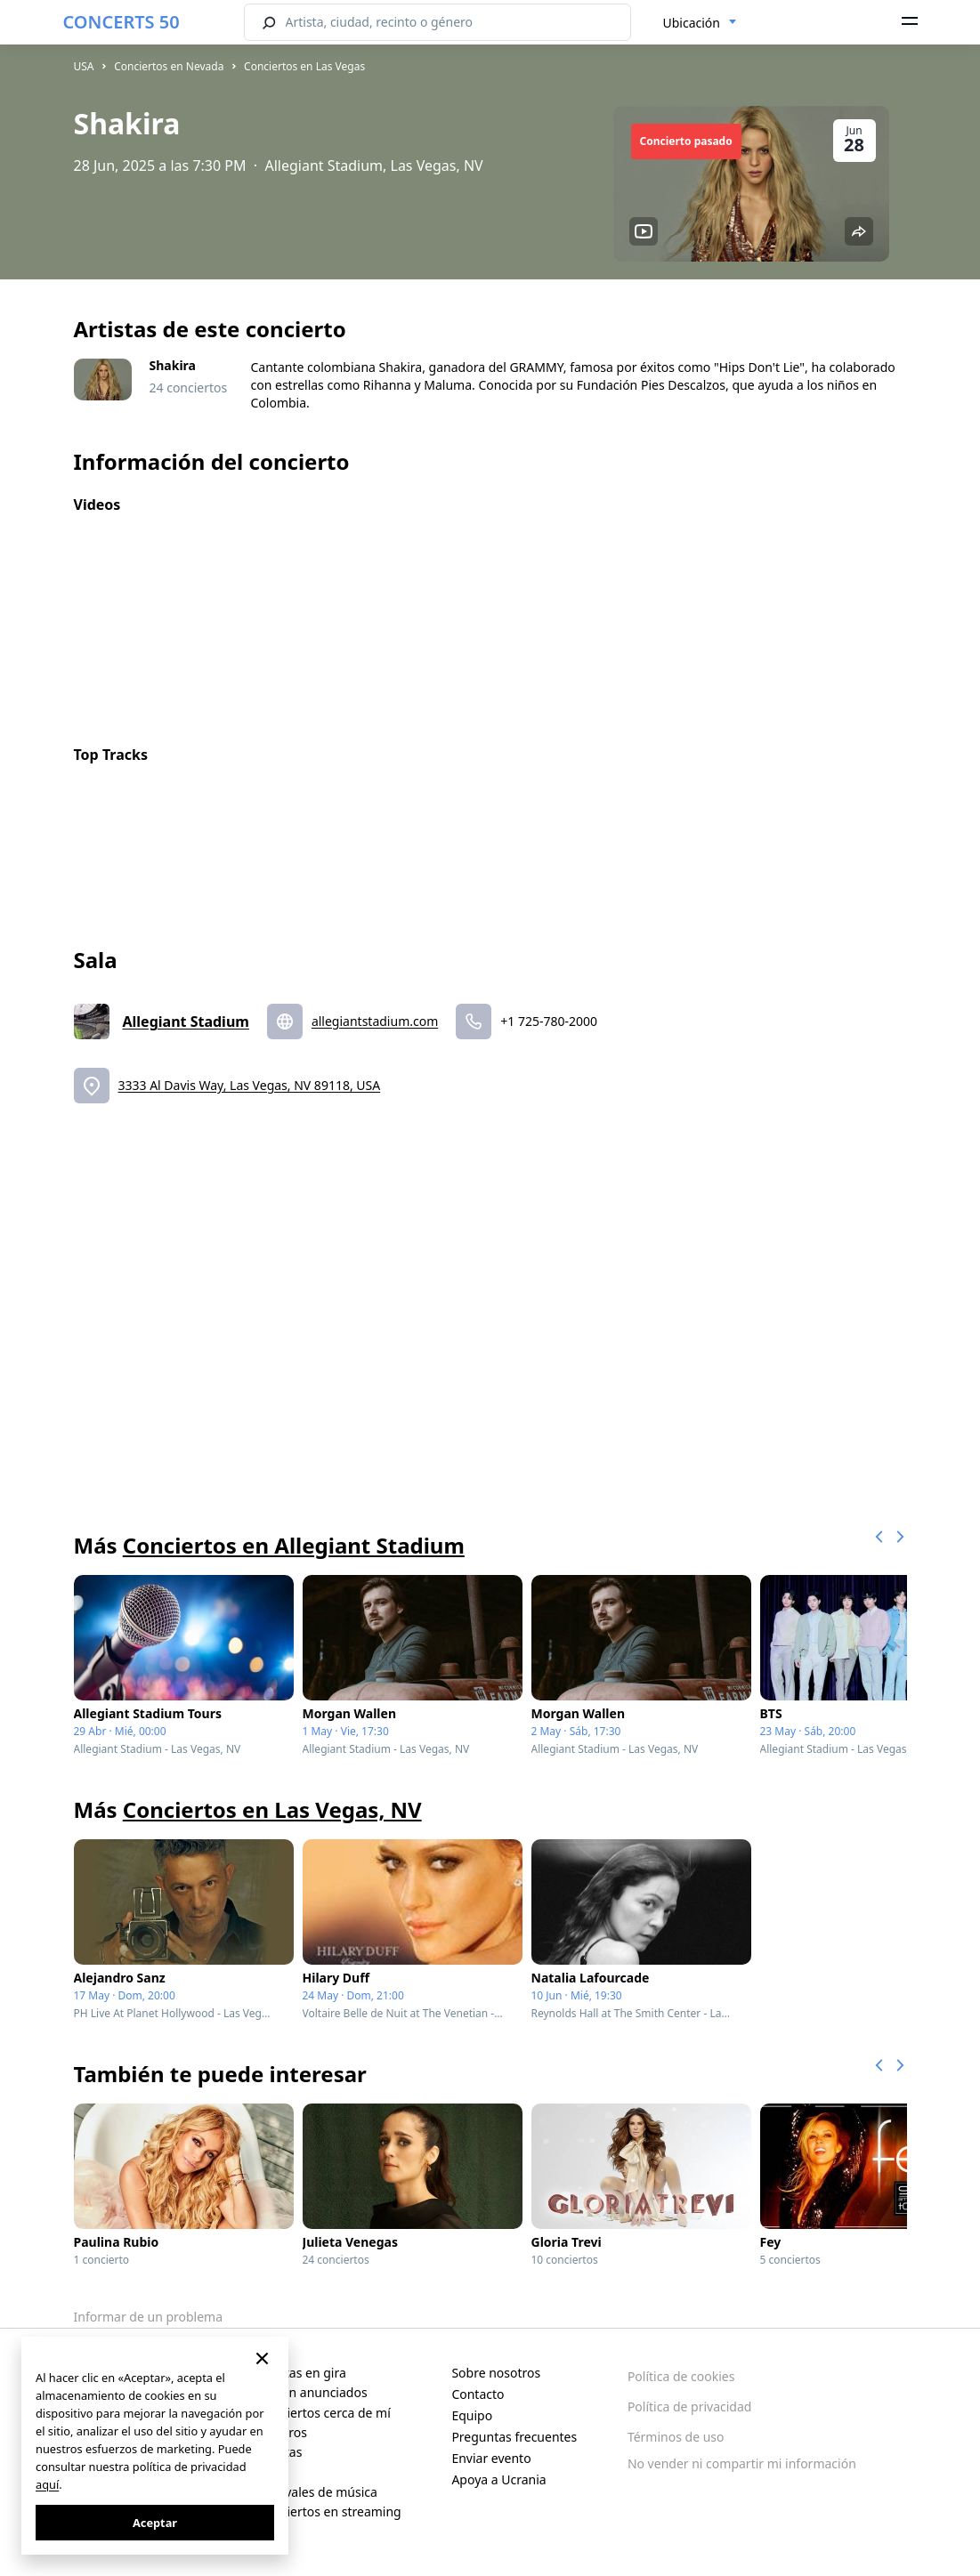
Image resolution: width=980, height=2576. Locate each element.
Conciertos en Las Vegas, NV (272, 1809)
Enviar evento (490, 2458)
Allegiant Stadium (186, 1021)
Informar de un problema (148, 2316)
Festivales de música (317, 2491)
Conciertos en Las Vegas (304, 66)
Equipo (471, 2415)
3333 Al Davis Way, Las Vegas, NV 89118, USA (249, 1085)
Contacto (477, 2394)
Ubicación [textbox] (691, 22)
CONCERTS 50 (121, 22)
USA (84, 66)
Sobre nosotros (495, 2372)
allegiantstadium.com (375, 1021)
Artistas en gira (302, 2372)
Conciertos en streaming (329, 2511)
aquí (47, 2484)
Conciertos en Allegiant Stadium (294, 1545)
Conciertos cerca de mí (324, 2412)
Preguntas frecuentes (514, 2436)
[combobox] (700, 23)
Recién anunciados (313, 2392)
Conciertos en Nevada (168, 66)
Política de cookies (681, 2376)
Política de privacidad (690, 2406)
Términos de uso (676, 2436)
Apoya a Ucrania (498, 2479)
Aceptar (155, 2523)
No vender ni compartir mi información (742, 2463)
